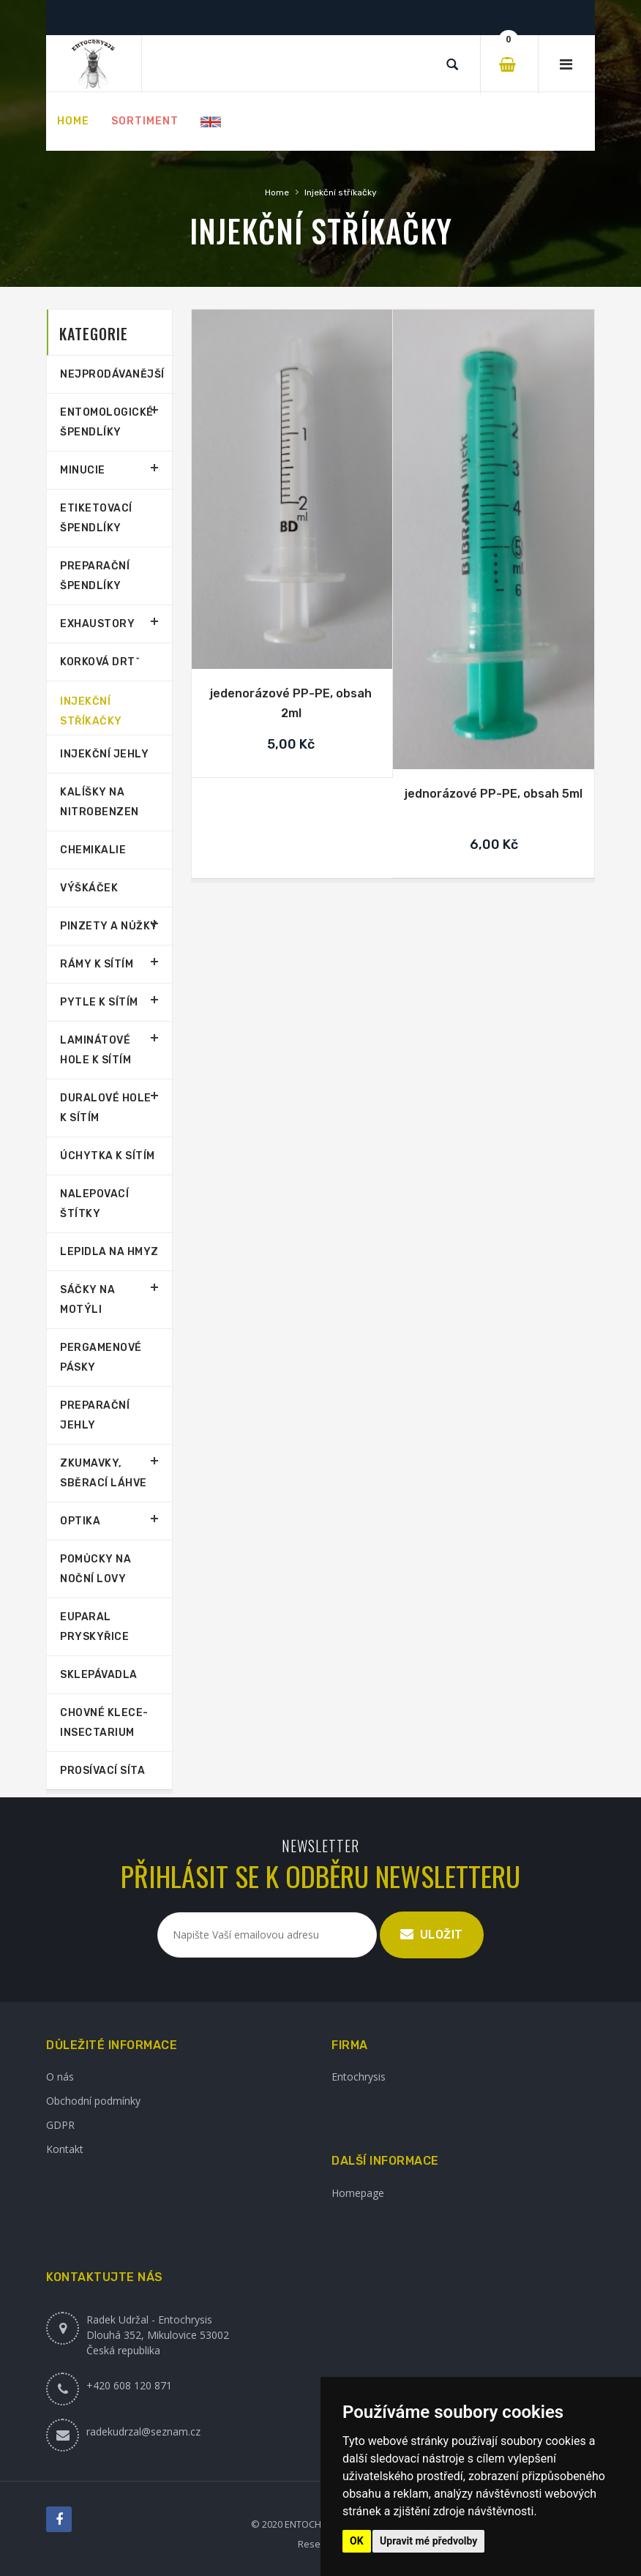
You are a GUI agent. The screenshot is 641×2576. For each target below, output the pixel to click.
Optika (80, 1521)
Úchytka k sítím (107, 1156)
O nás (60, 2076)
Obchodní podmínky (93, 2101)
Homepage (357, 2193)
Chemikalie (93, 850)
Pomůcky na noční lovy (95, 1569)
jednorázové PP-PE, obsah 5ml (493, 794)
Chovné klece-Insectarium (104, 1723)
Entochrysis (358, 2076)
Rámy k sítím (96, 964)
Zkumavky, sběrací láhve (103, 1473)
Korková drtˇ (100, 662)
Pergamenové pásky (101, 1357)
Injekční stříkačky (340, 192)
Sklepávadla (99, 1675)
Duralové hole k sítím (105, 1108)
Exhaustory (97, 624)
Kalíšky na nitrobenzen (99, 802)
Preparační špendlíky (95, 576)
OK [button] (357, 2541)
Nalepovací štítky (94, 1204)
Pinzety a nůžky (109, 926)
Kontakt (64, 2149)
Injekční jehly (104, 754)
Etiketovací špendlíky (96, 518)
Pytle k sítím (99, 1002)
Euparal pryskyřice (94, 1627)
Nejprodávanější (109, 374)
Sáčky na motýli (87, 1300)
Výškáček (89, 888)
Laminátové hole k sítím (95, 1050)
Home (277, 192)
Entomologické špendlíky (107, 422)
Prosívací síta (102, 1770)
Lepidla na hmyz (109, 1252)
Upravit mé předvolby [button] (428, 2541)
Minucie (82, 470)
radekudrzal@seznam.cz (143, 2431)
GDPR (60, 2125)
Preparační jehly (95, 1415)
